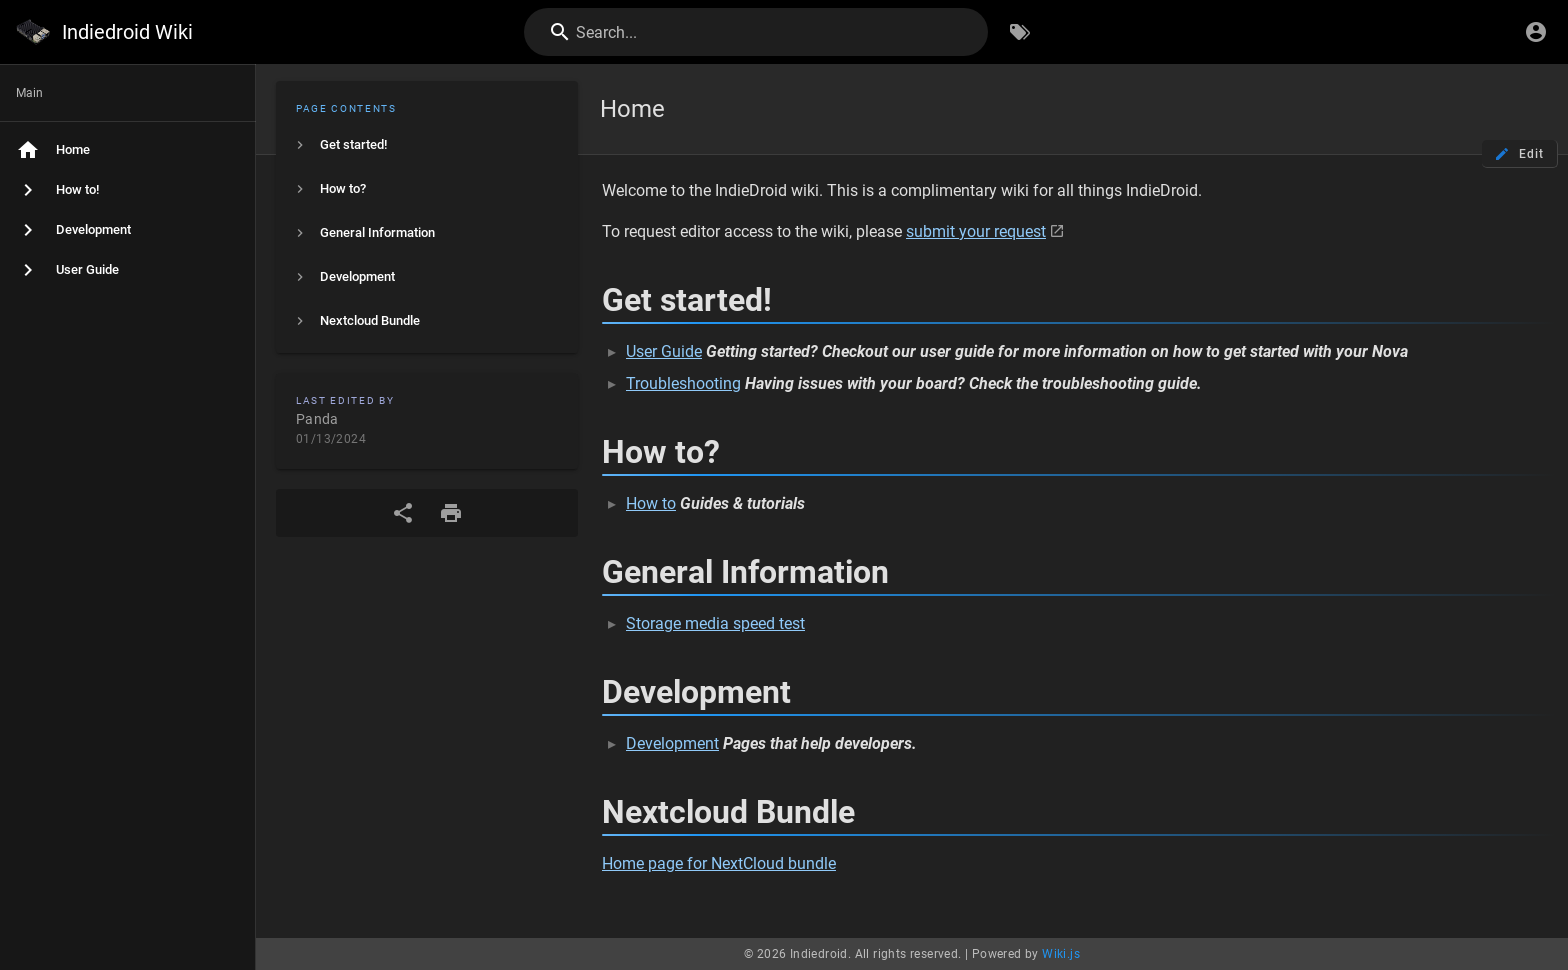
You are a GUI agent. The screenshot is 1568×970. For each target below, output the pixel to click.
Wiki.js (1061, 954)
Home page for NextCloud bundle (719, 863)
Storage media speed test (715, 623)
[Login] (1536, 32)
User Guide (664, 351)
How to (651, 503)
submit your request (976, 231)
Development (672, 743)
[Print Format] (451, 513)
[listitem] (427, 145)
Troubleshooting (683, 383)
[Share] (403, 513)
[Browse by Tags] (1020, 32)
